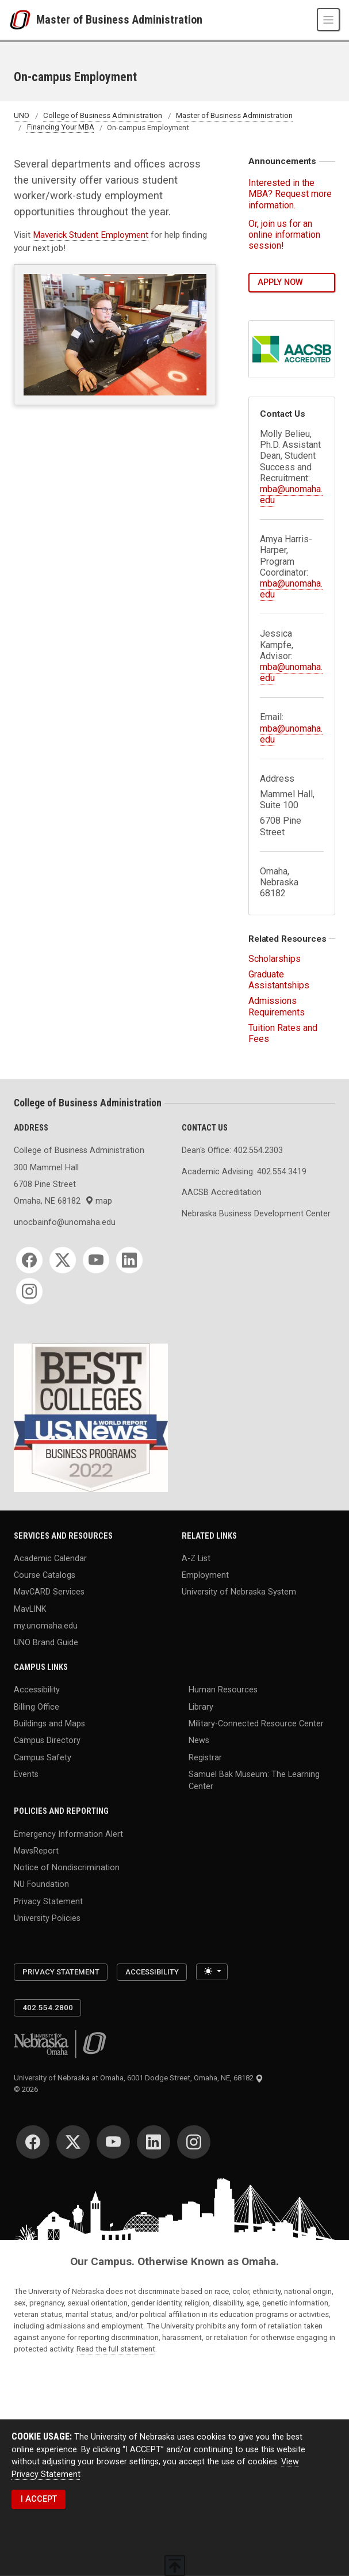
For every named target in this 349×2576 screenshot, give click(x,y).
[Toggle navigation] (328, 19)
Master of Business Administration (119, 19)
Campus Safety (42, 1757)
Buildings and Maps (49, 1724)
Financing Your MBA (60, 127)
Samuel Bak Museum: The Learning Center (254, 1780)
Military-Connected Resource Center (256, 1724)
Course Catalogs (44, 1575)
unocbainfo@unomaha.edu (65, 1222)
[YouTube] (96, 1260)
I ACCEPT (39, 2499)
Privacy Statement (48, 1901)
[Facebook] (29, 1260)
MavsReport (36, 1850)
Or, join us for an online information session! (284, 234)
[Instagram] (29, 1291)
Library (201, 1706)
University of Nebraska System (239, 1592)
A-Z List (196, 1558)
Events (26, 1774)
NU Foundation (41, 1884)
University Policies (47, 1918)
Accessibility (37, 1690)
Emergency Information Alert (68, 1834)
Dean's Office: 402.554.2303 (232, 1150)
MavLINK (30, 1609)
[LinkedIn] (129, 1260)
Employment (205, 1575)
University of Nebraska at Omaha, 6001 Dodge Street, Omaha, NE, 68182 (138, 2077)
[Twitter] (62, 1260)
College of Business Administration (102, 116)
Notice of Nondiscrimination (67, 1868)
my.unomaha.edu (46, 1626)
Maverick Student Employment (90, 235)
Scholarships (274, 958)
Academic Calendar (50, 1558)
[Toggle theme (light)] (211, 1972)
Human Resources (223, 1690)
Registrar (205, 1757)
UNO (21, 116)
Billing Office (36, 1706)
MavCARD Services (49, 1592)
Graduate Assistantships (278, 980)
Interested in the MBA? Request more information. (290, 193)
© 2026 (27, 2089)
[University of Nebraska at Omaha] (22, 20)
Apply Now (280, 282)
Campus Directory (47, 1740)
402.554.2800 (47, 2007)
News (199, 1740)
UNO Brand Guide (46, 1642)
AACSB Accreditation (222, 1192)
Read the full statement (115, 2349)
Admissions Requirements (276, 1006)
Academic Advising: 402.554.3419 (244, 1172)
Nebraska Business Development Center (256, 1214)
